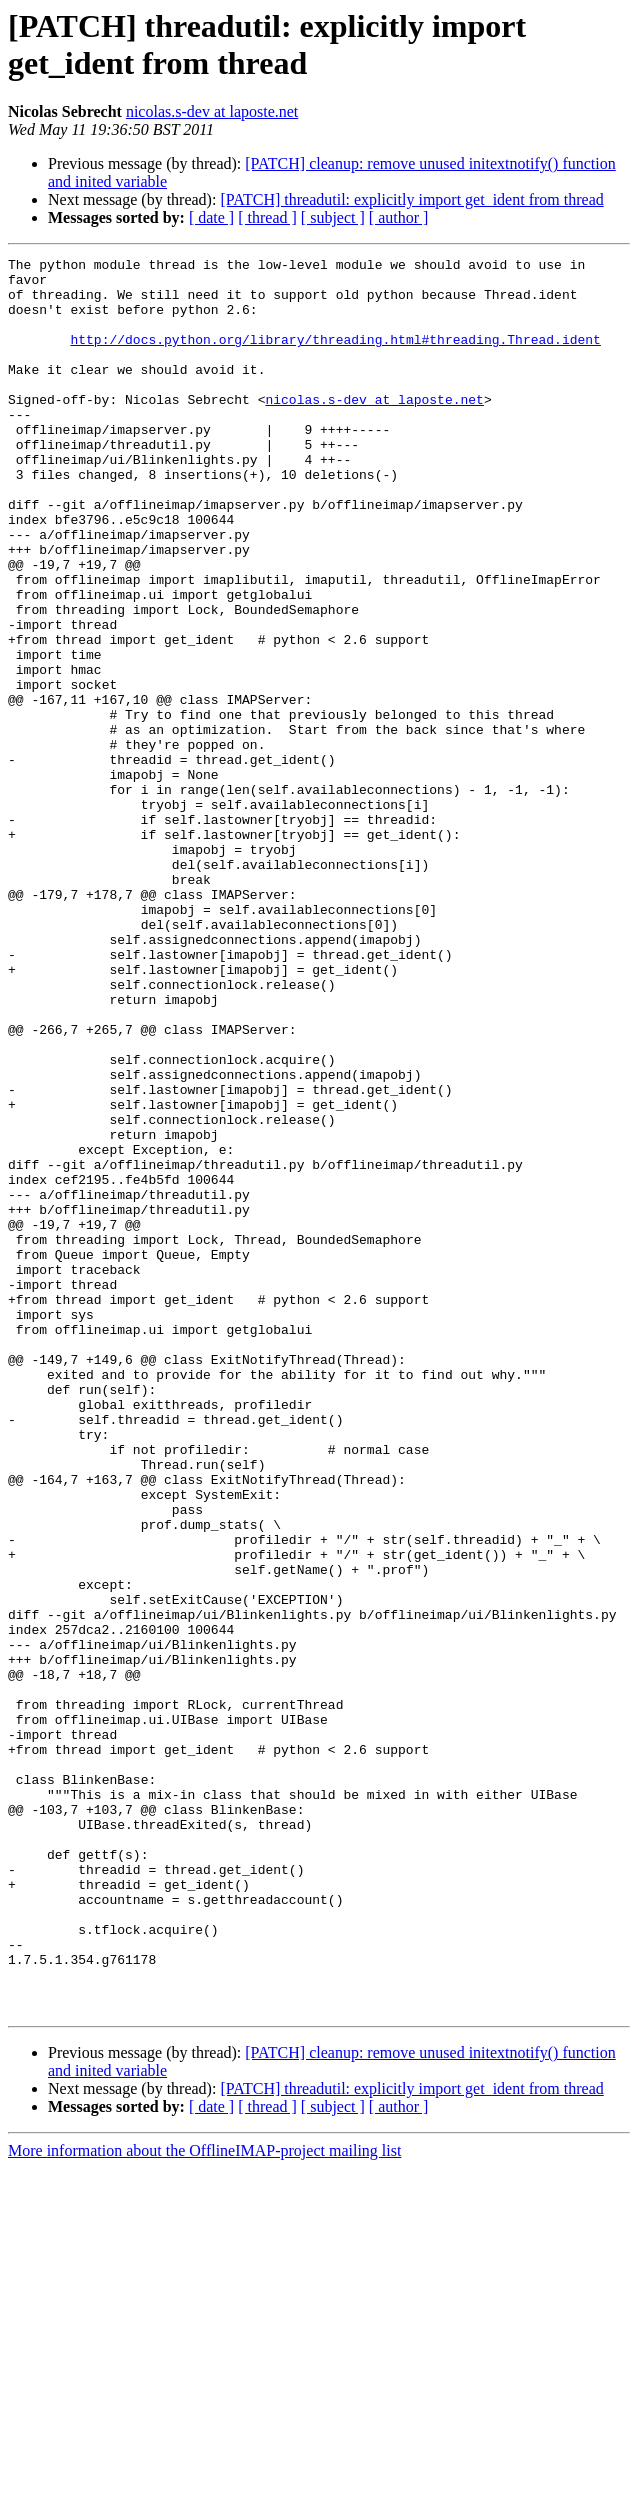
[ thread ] (267, 217)
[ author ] (399, 217)
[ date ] (211, 217)
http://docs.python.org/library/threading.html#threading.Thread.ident (335, 357)
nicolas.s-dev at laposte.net (212, 111)
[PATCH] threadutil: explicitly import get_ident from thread (411, 199)
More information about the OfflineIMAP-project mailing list (204, 2501)
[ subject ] (333, 217)
